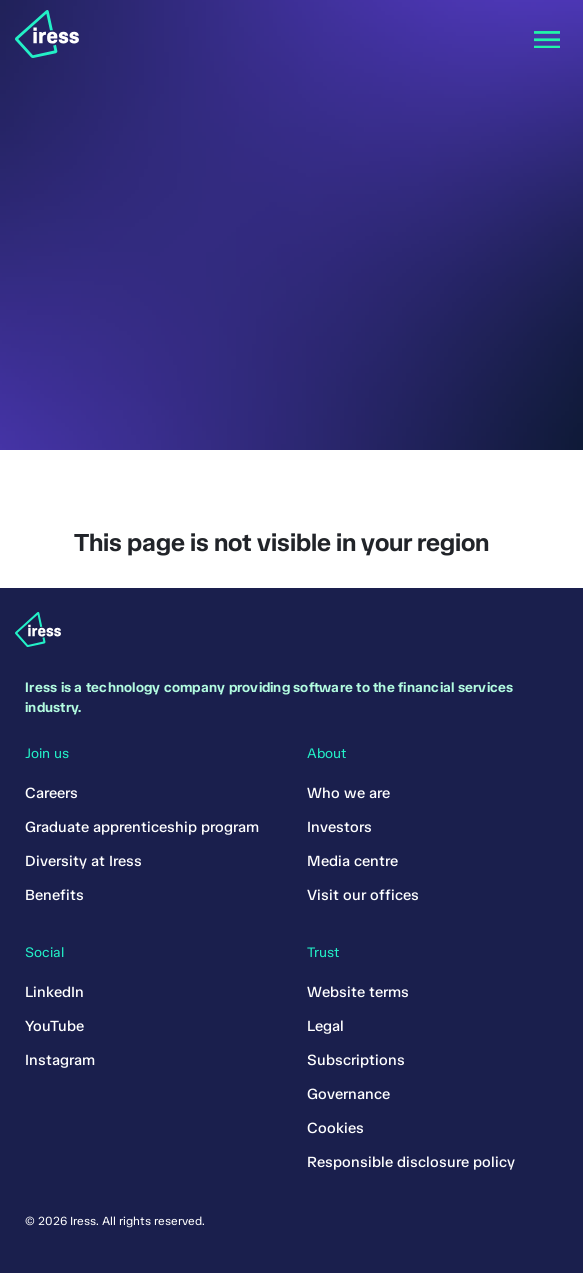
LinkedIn (54, 992)
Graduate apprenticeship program (142, 827)
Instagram (60, 1060)
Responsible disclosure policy (411, 1162)
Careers (51, 793)
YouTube (54, 1026)
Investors (339, 827)
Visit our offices (363, 895)
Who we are (348, 793)
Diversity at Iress (83, 861)
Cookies (335, 1128)
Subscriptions (356, 1060)
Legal (325, 1026)
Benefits (54, 895)
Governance (348, 1094)
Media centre (352, 861)
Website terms (358, 992)
